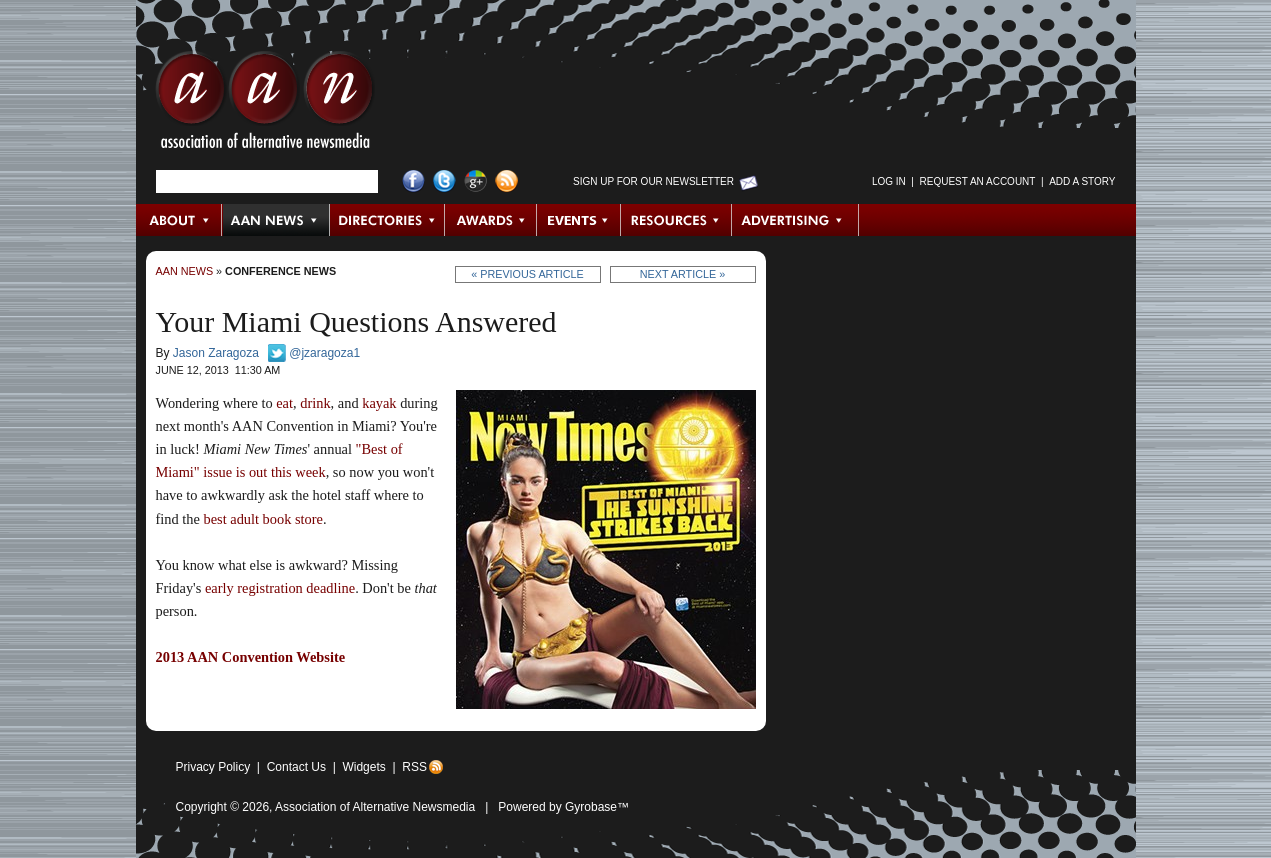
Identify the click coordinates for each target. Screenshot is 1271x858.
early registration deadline (280, 588)
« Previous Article (527, 274)
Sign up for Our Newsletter (653, 181)
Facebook (413, 181)
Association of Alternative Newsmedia (375, 807)
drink (315, 403)
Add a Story (1082, 181)
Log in (889, 181)
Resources (676, 220)
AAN (265, 105)
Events (579, 220)
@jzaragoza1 (324, 353)
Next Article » (682, 274)
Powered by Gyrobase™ (563, 807)
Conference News (280, 271)
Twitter (444, 181)
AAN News (276, 220)
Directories (387, 220)
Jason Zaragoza (216, 353)
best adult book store (263, 519)
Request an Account (978, 181)
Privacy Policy (213, 767)
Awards (491, 220)
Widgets (363, 767)
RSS (414, 767)
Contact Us (296, 767)
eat (284, 403)
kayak (379, 403)
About (179, 220)
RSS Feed (506, 181)
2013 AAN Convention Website (251, 657)
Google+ (475, 181)
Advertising (795, 220)
